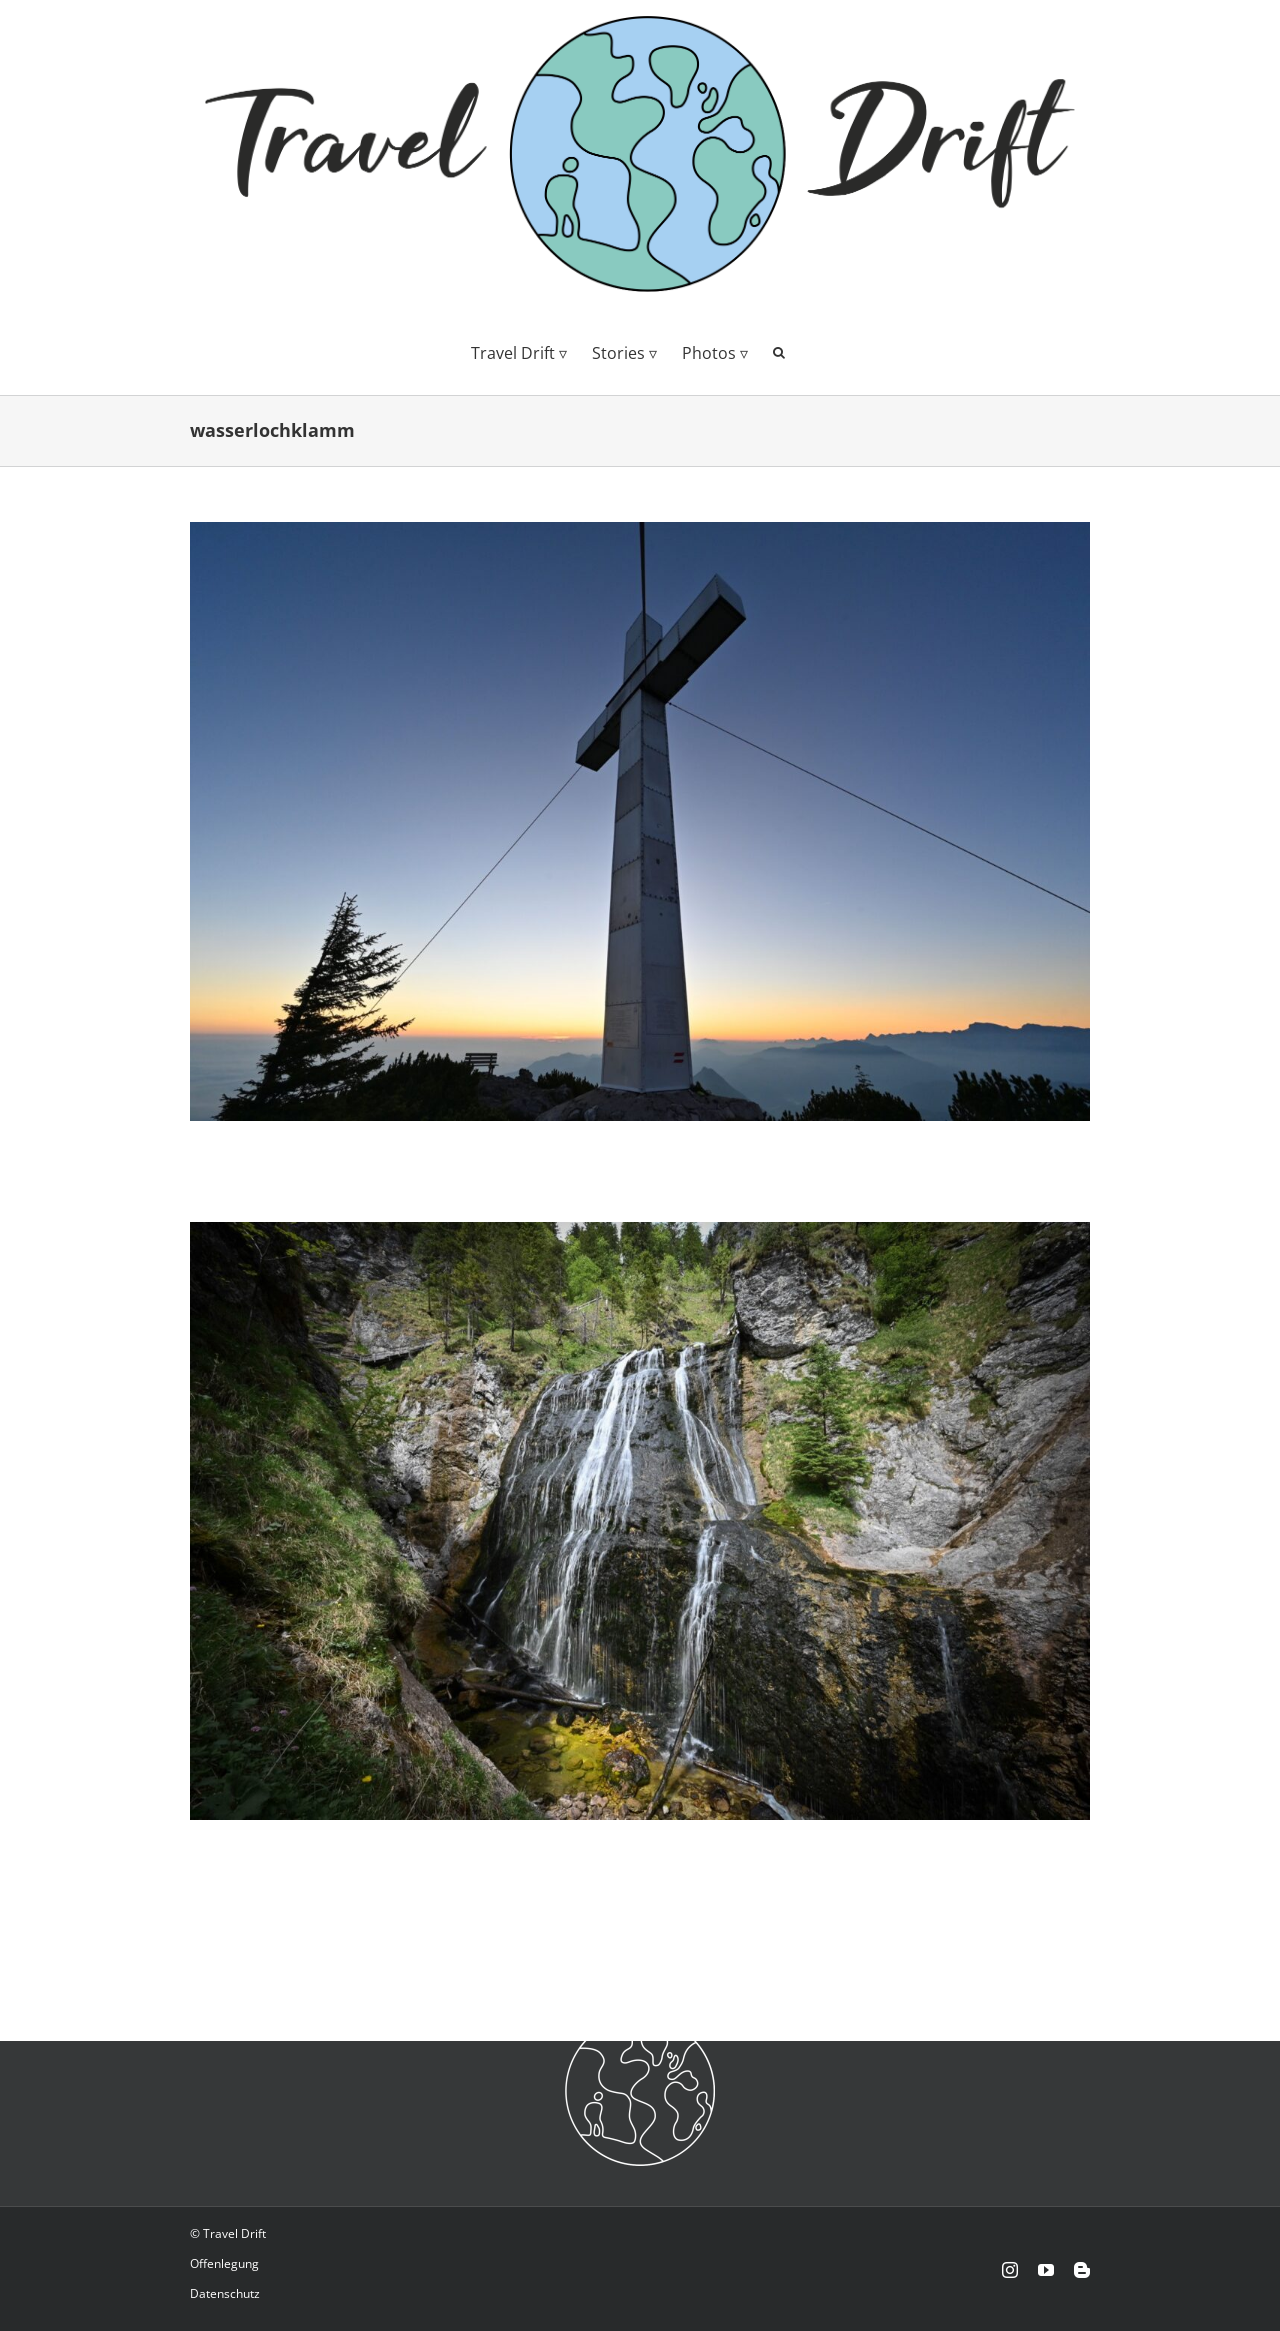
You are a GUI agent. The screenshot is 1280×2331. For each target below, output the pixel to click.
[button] (779, 351)
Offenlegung (224, 2263)
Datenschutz (225, 2293)
